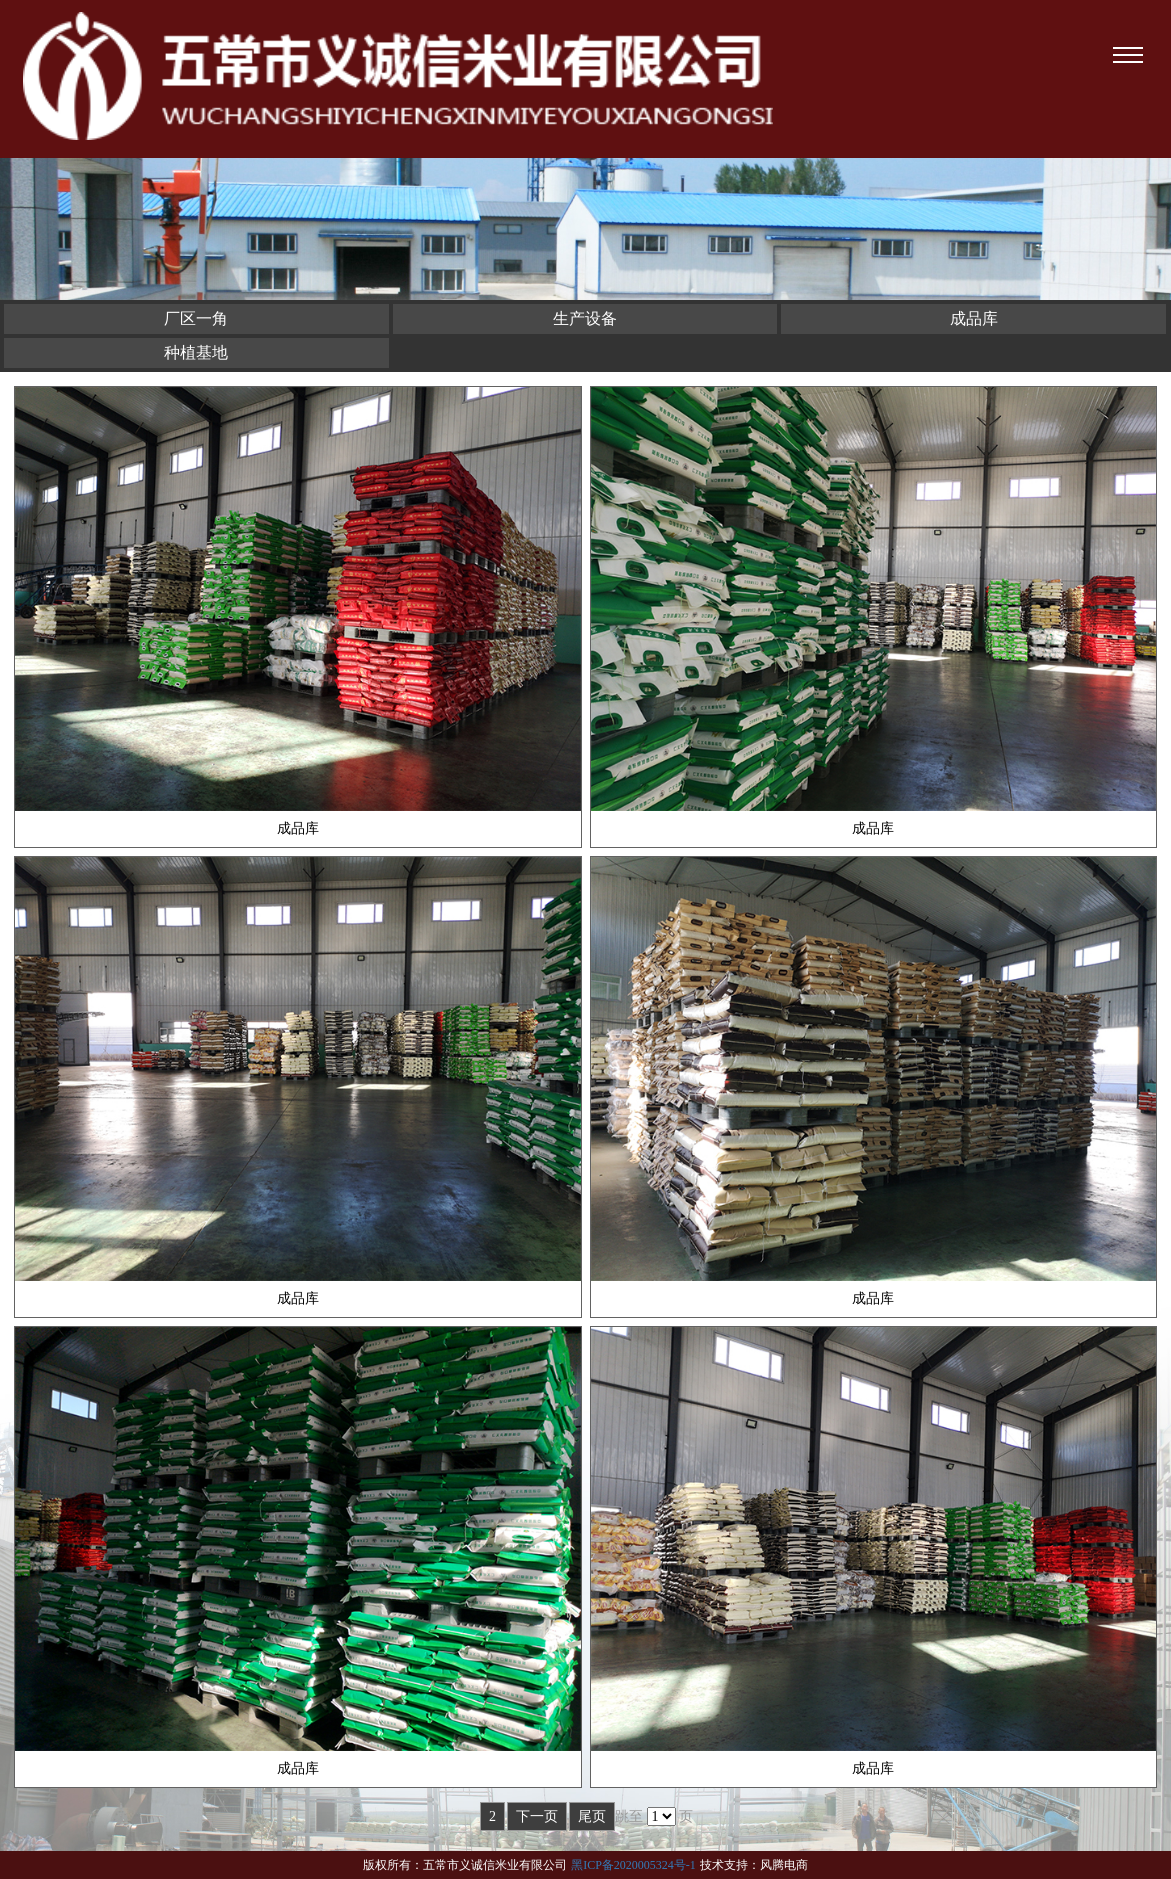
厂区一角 (196, 318)
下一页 (537, 1816)
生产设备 (585, 318)
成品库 (974, 318)
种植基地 (196, 352)
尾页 (592, 1816)
